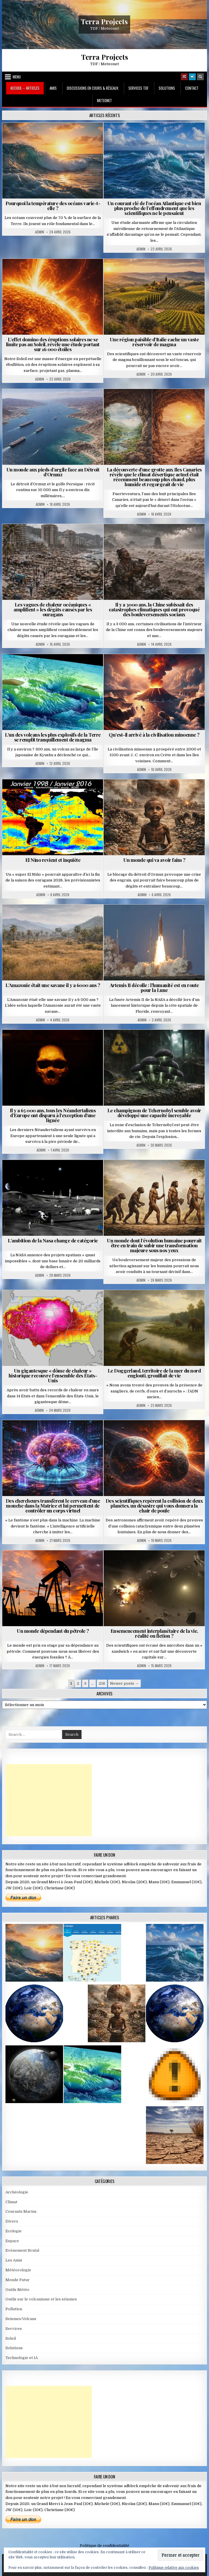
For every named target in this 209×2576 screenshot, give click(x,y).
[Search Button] (200, 76)
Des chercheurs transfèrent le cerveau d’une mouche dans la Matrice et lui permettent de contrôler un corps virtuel (53, 1505)
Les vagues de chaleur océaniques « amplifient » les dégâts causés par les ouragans (53, 609)
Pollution (13, 2309)
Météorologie (18, 2270)
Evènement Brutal (22, 2250)
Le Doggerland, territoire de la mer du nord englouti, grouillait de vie (154, 1373)
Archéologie (16, 2192)
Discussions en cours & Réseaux (92, 88)
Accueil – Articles (24, 88)
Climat (11, 2202)
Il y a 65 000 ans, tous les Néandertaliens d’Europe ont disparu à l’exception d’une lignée (53, 1115)
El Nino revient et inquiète (53, 860)
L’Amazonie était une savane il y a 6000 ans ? (52, 985)
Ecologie (13, 2231)
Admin (39, 232)
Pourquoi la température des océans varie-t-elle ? (52, 205)
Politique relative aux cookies (174, 2568)
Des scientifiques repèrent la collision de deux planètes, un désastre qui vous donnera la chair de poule (154, 1505)
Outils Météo (17, 2289)
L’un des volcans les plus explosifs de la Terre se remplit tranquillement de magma (53, 737)
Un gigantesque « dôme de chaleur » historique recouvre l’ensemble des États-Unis (53, 1375)
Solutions (167, 88)
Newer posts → (124, 1683)
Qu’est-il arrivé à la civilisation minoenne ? (154, 734)
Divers (11, 2221)
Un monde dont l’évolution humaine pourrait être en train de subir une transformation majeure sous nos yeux (154, 1245)
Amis (53, 88)
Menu (17, 77)
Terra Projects (104, 21)
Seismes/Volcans (20, 2319)
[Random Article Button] (184, 76)
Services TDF (138, 88)
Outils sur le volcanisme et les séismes (41, 2299)
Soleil (10, 2338)
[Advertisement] (48, 1800)
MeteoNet (104, 100)
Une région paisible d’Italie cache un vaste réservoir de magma (154, 341)
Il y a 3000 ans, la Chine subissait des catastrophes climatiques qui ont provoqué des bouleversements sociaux (154, 609)
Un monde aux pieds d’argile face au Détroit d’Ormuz (53, 472)
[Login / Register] (192, 76)
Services (13, 2328)
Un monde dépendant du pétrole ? (53, 1631)
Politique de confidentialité (104, 2545)
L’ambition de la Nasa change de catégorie (53, 1240)
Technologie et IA (21, 2358)
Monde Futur (17, 2280)
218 (102, 1683)
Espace (12, 2241)
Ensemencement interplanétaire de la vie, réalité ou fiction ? (154, 1633)
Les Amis (13, 2260)
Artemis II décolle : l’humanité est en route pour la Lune (154, 987)
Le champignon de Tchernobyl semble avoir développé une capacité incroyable (154, 1112)
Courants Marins (21, 2211)
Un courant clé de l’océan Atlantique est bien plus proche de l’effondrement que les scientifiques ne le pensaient (154, 208)
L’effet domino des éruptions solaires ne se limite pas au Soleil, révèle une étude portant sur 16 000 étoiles (53, 344)
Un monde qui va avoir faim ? (154, 860)
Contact (192, 88)
